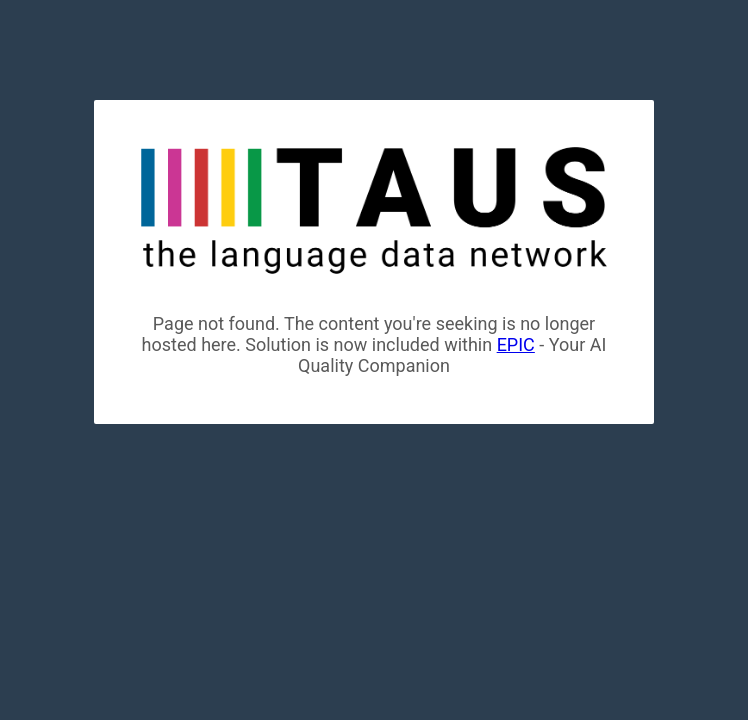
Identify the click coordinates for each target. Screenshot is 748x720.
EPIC (516, 344)
